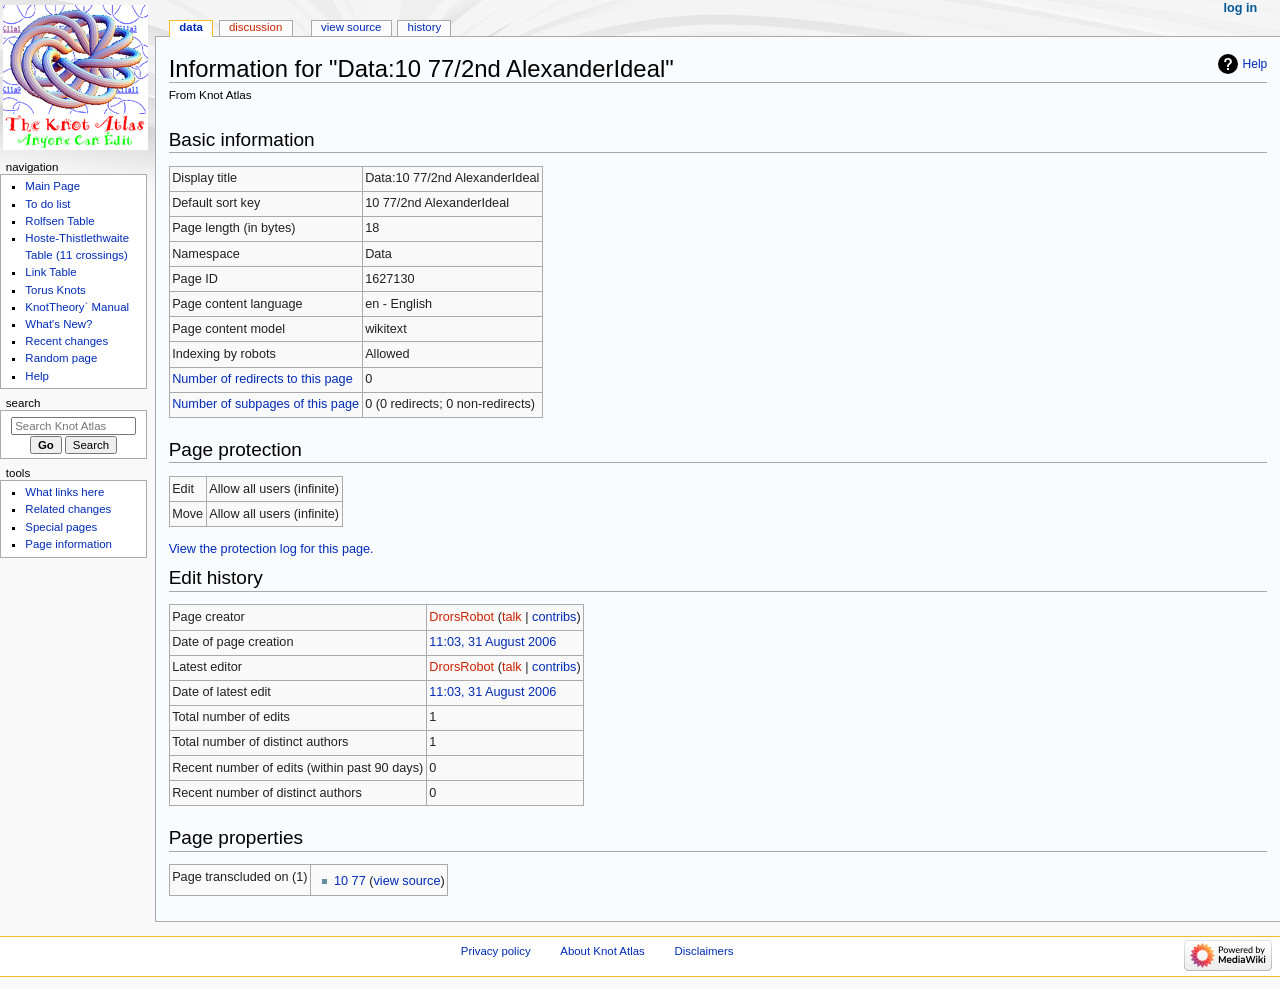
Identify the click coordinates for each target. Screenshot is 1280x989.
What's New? (58, 324)
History (425, 27)
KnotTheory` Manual (77, 307)
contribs (554, 617)
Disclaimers (703, 951)
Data (191, 27)
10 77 (350, 881)
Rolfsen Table (59, 221)
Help (1255, 64)
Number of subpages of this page (265, 404)
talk (512, 617)
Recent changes (66, 341)
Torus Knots (55, 290)
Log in (1241, 8)
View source (351, 27)
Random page (61, 358)
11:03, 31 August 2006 (492, 642)
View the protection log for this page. (271, 549)
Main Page (52, 186)
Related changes (68, 509)
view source (406, 881)
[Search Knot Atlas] (73, 426)
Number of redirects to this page (262, 379)
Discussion (255, 27)
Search (23, 403)
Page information (68, 544)
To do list (47, 204)
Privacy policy (496, 951)
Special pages (61, 527)
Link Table (50, 272)
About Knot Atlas (602, 951)
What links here (64, 492)
